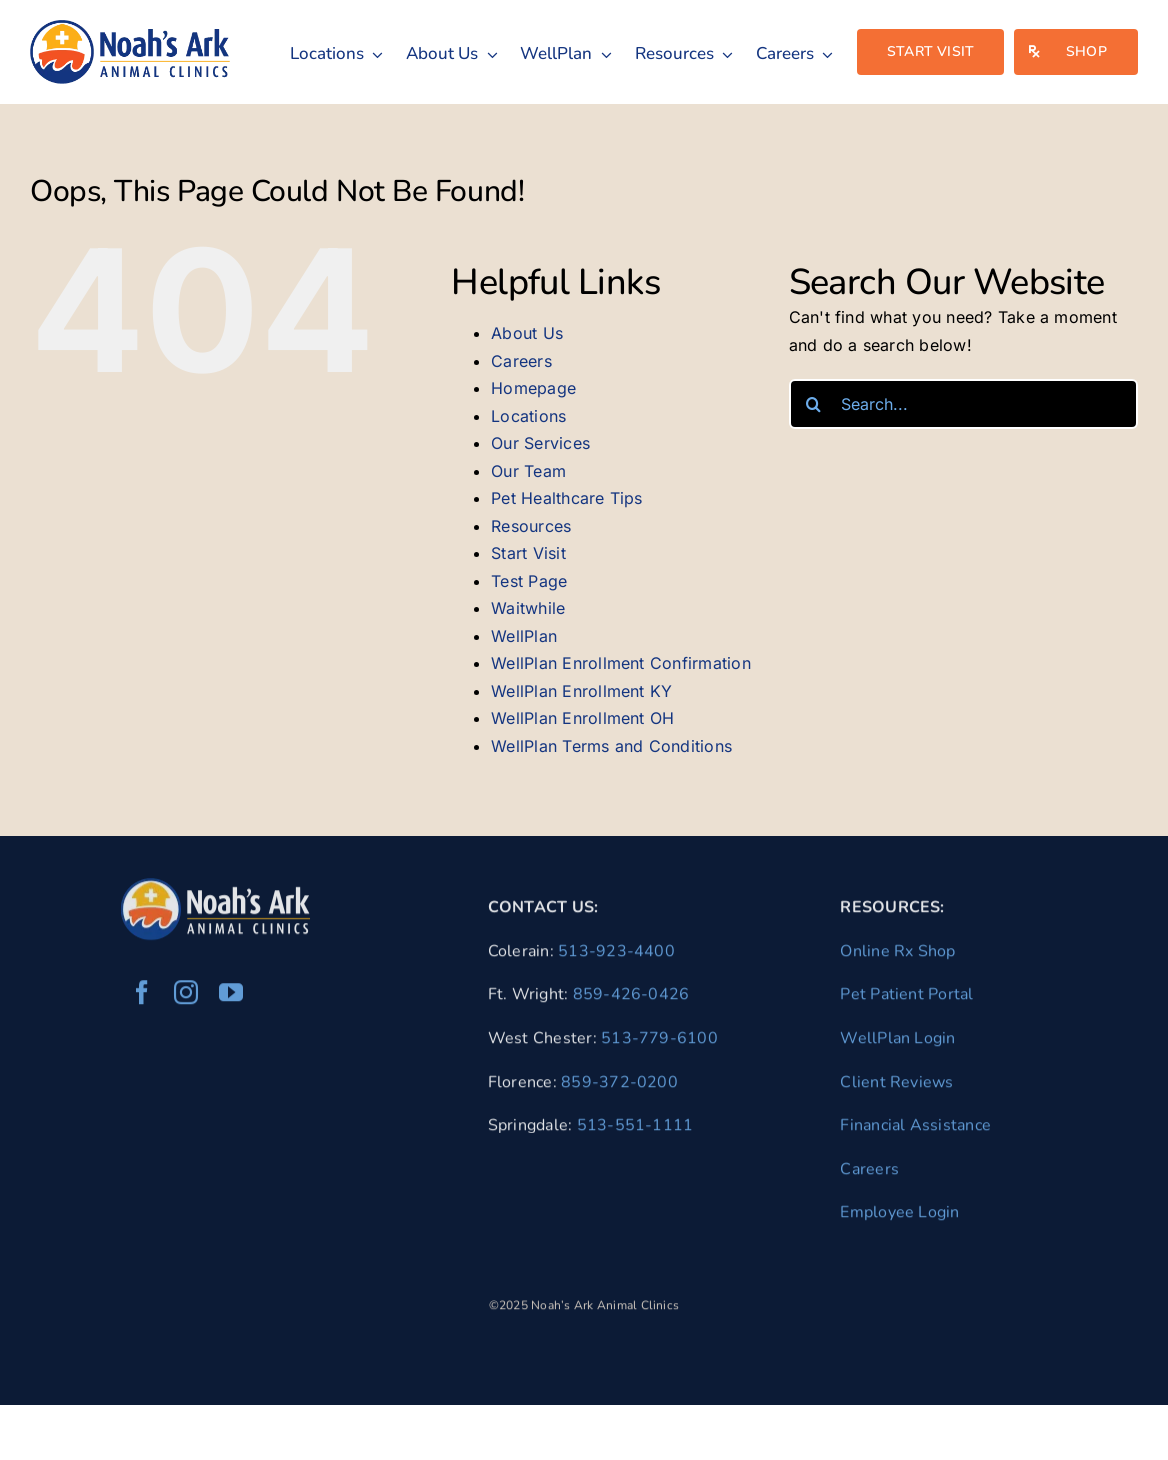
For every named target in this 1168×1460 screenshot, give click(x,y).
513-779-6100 (659, 1043)
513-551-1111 (635, 1130)
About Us (527, 333)
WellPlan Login (897, 1043)
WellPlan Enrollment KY (581, 691)
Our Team (528, 471)
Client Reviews (896, 1087)
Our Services (540, 443)
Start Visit (528, 553)
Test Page (529, 581)
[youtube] (231, 998)
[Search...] (963, 404)
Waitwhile (528, 608)
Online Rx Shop (897, 956)
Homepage (533, 388)
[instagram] (186, 998)
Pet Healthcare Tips (567, 498)
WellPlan (524, 636)
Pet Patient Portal (906, 1000)
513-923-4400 (616, 956)
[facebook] (142, 998)
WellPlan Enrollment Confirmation (621, 663)
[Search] (814, 404)
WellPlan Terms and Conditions (611, 746)
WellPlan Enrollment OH (582, 718)
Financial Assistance (915, 1130)
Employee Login (899, 1217)
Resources (531, 526)
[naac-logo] (130, 28)
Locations (528, 416)
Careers (521, 361)
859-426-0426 (631, 1000)
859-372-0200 (619, 1087)
